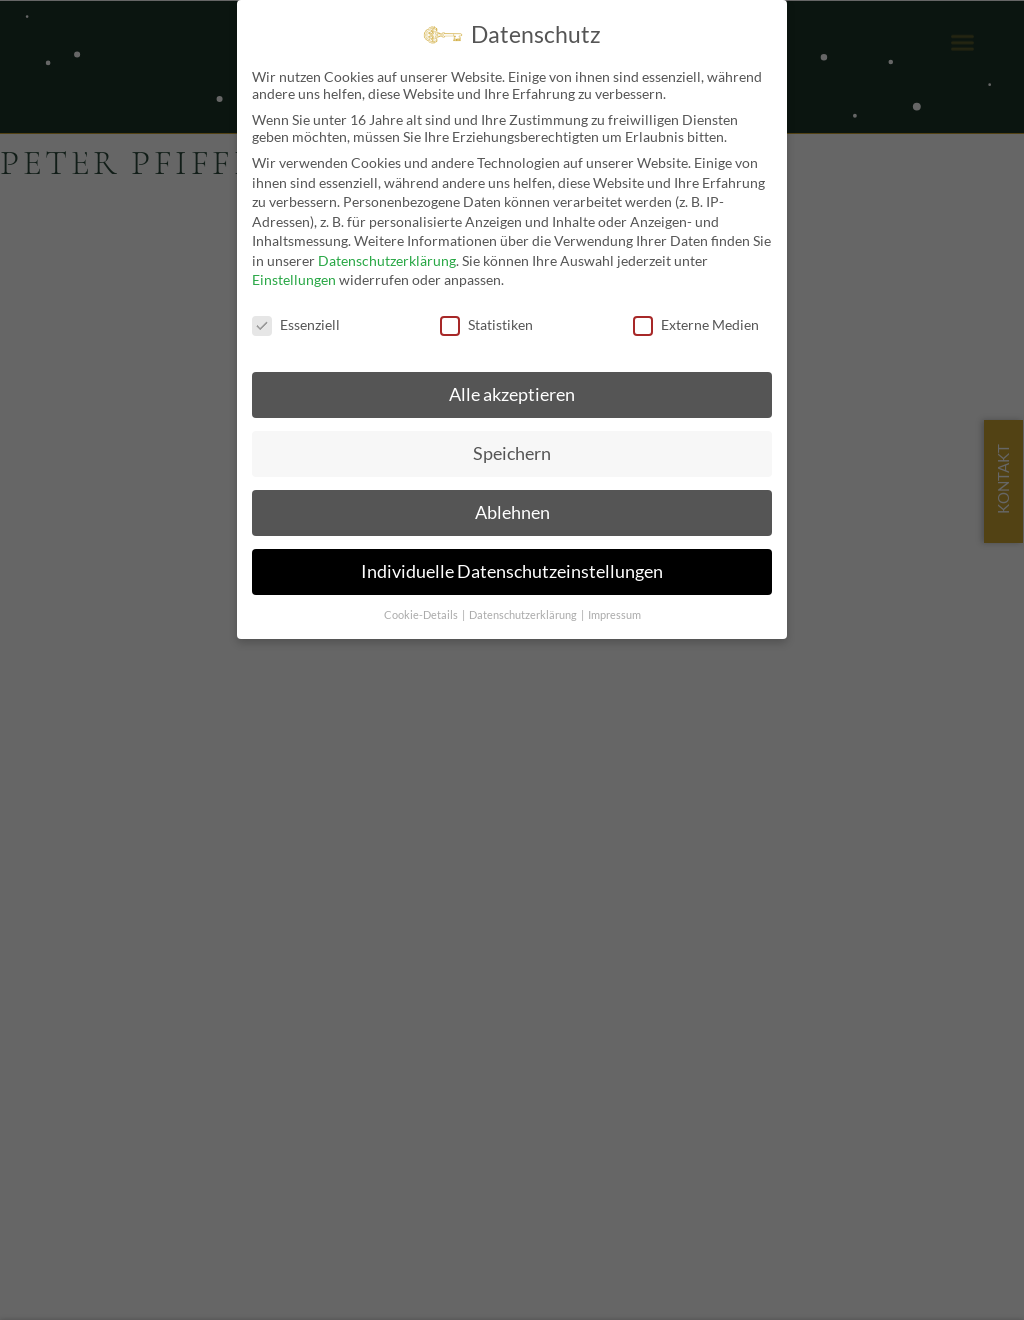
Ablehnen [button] (512, 511)
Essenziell (296, 323)
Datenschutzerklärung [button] (524, 614)
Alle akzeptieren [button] (512, 393)
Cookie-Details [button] (422, 614)
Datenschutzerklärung (387, 259)
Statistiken (486, 323)
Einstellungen (294, 279)
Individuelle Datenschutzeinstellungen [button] (512, 570)
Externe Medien (696, 323)
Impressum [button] (614, 614)
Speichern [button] (512, 452)
